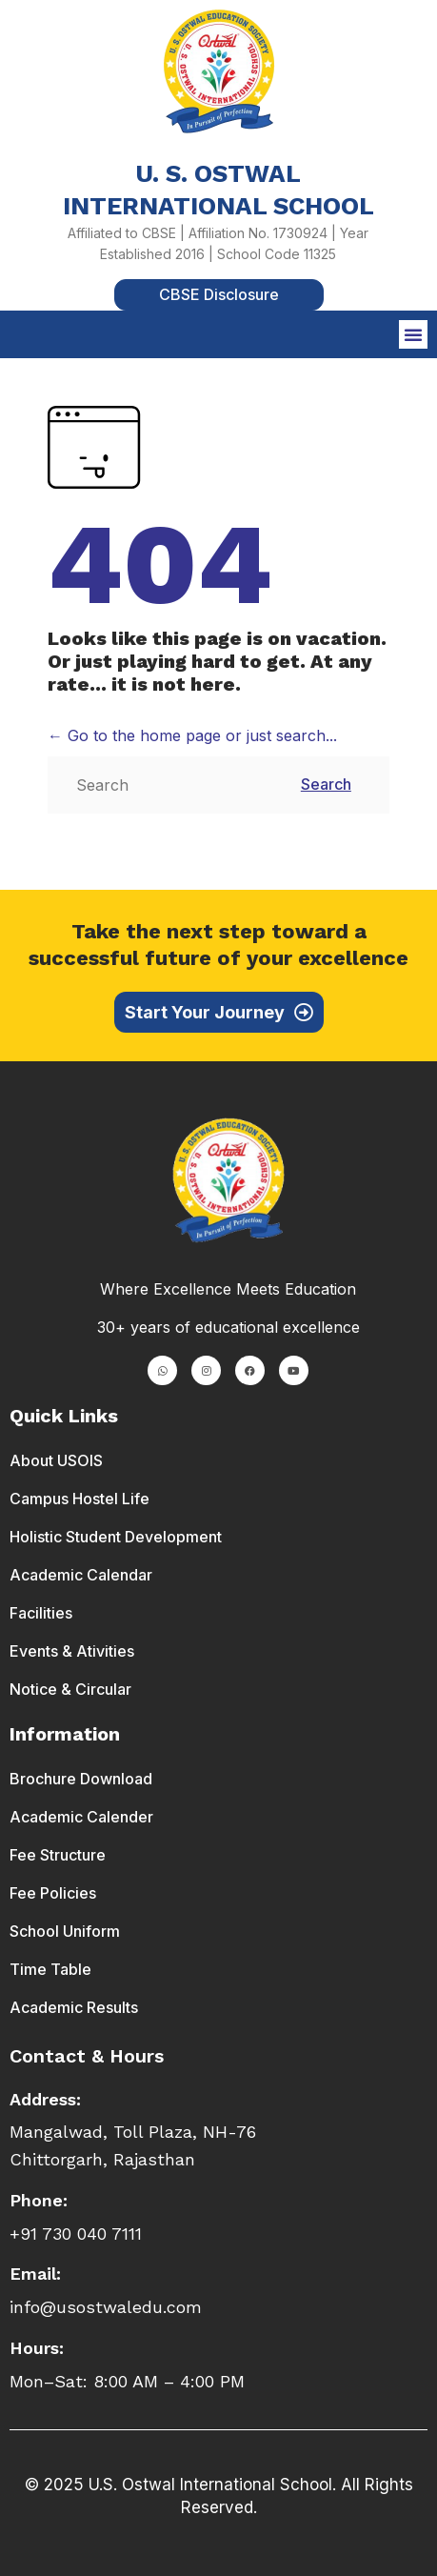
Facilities (41, 1612)
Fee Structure (58, 1854)
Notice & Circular (70, 1689)
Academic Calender (81, 1816)
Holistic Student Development (116, 1536)
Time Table (50, 1969)
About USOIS (56, 1460)
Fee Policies (53, 1892)
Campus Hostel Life (79, 1498)
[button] (413, 334)
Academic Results (74, 2007)
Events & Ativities (72, 1650)
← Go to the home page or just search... (192, 735)
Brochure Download (81, 1778)
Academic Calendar (81, 1574)
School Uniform (65, 1931)
